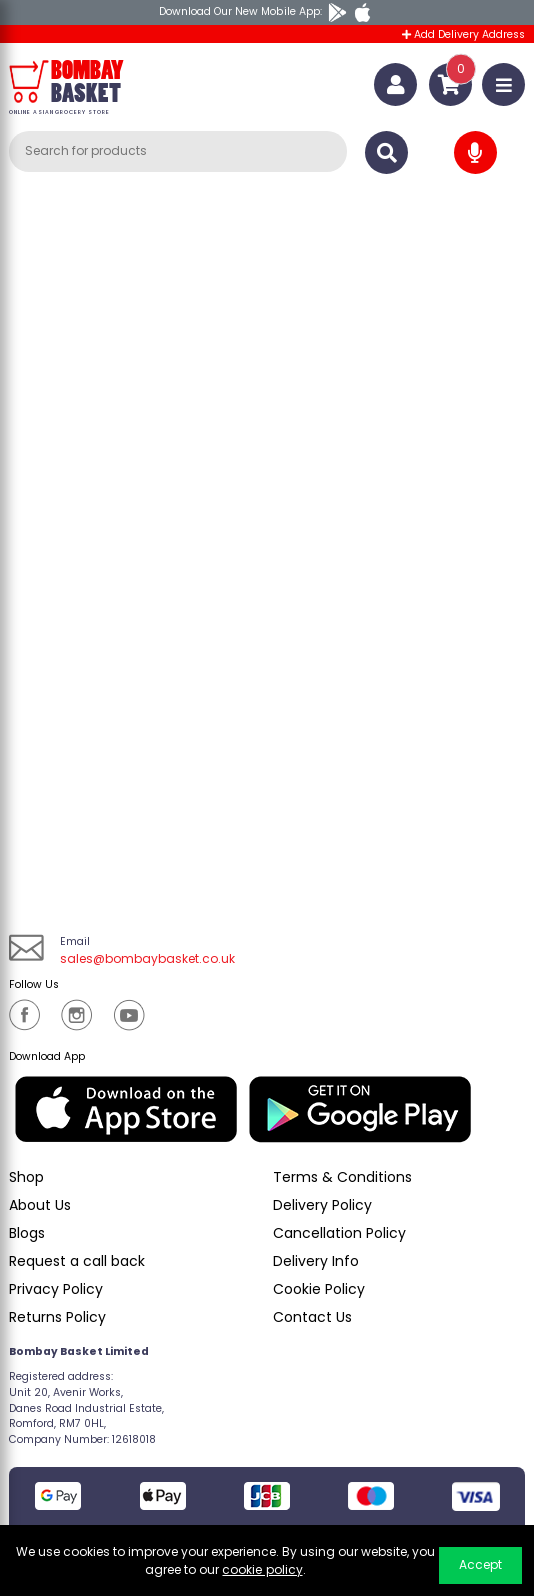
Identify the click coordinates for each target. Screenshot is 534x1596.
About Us (40, 1205)
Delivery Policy (322, 1205)
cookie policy (262, 1569)
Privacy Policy (56, 1289)
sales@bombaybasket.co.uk (147, 958)
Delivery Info (316, 1261)
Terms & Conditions (342, 1177)
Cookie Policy (319, 1289)
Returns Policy (57, 1317)
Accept (480, 1564)
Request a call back (77, 1261)
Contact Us (312, 1317)
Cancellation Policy (339, 1233)
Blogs (27, 1233)
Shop (26, 1177)
